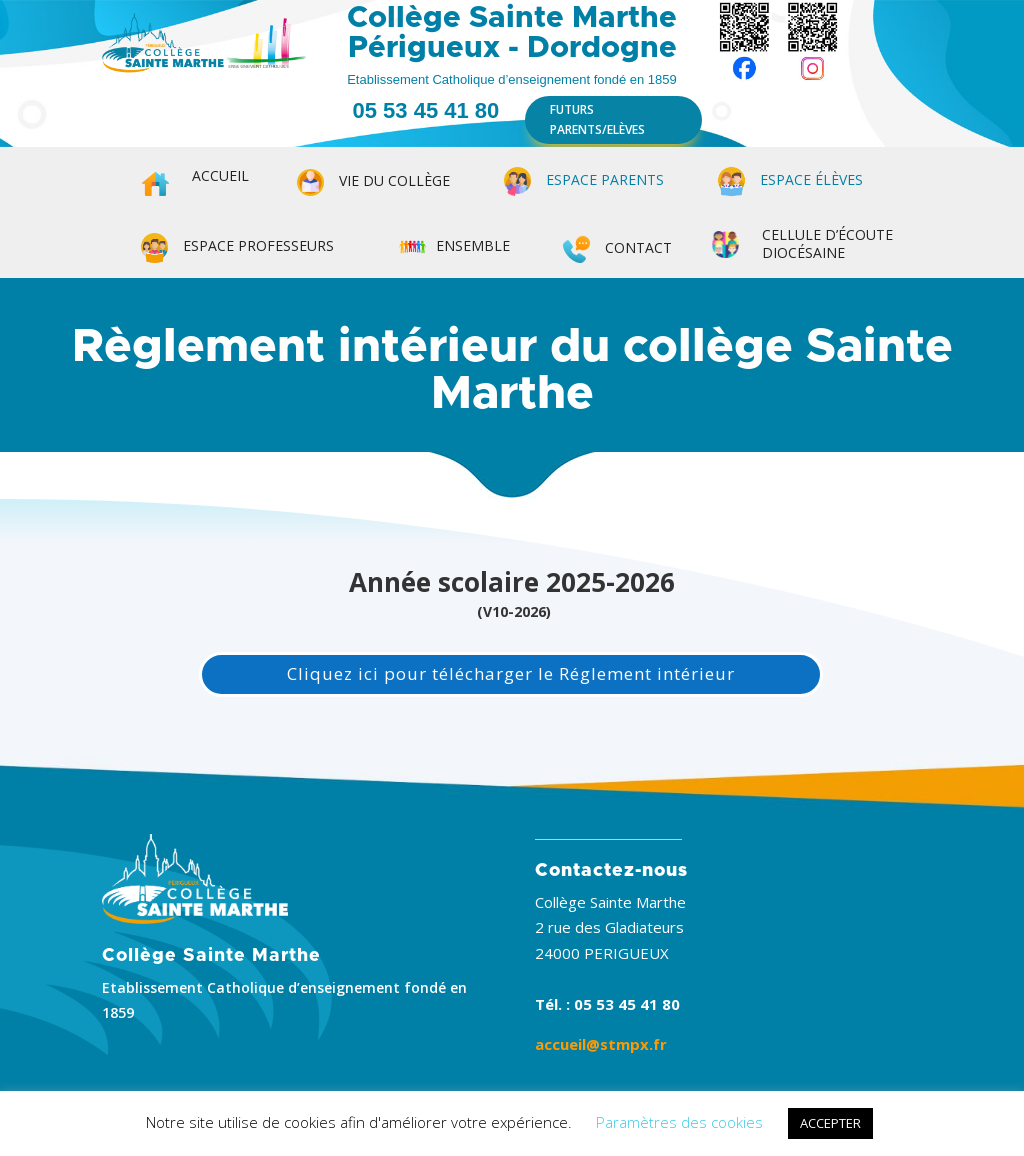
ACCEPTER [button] (830, 1123)
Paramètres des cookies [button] (679, 1122)
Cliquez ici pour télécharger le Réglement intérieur (511, 673)
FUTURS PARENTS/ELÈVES (597, 119)
